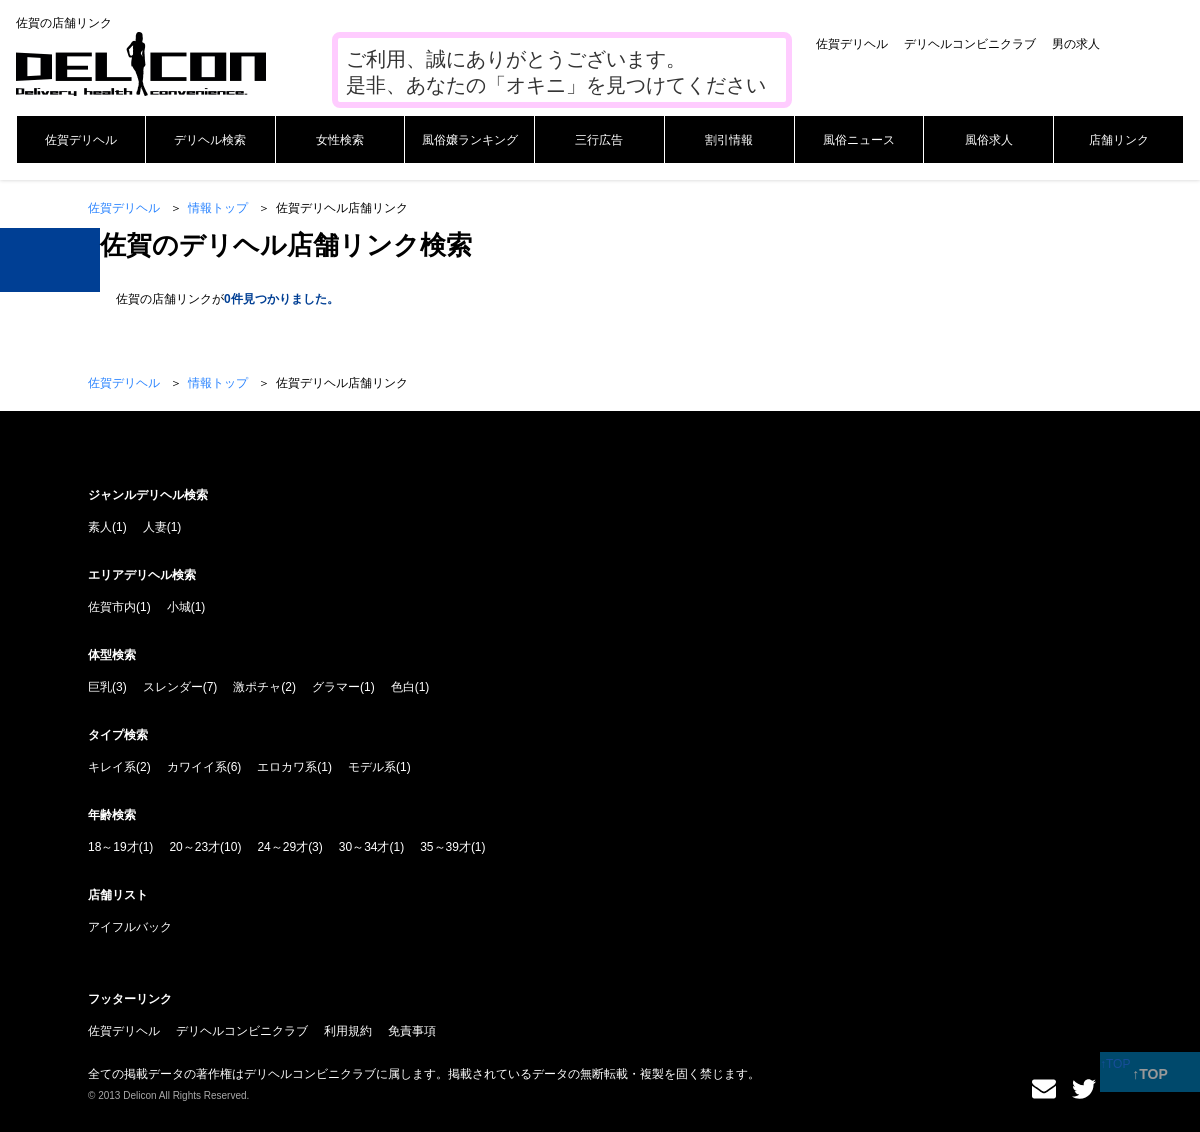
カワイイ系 (197, 767)
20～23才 (194, 847)
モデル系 (372, 767)
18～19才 (113, 847)
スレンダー (173, 687)
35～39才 (445, 847)
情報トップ (218, 208)
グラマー (336, 687)
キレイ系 (112, 767)
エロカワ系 (287, 767)
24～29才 (282, 847)
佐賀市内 (112, 607)
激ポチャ (257, 687)
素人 (100, 527)
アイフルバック (130, 927)
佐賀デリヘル (852, 44)
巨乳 (100, 687)
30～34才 (364, 847)
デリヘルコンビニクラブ (970, 44)
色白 (403, 687)
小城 (179, 607)
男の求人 (1076, 44)
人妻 (155, 527)
